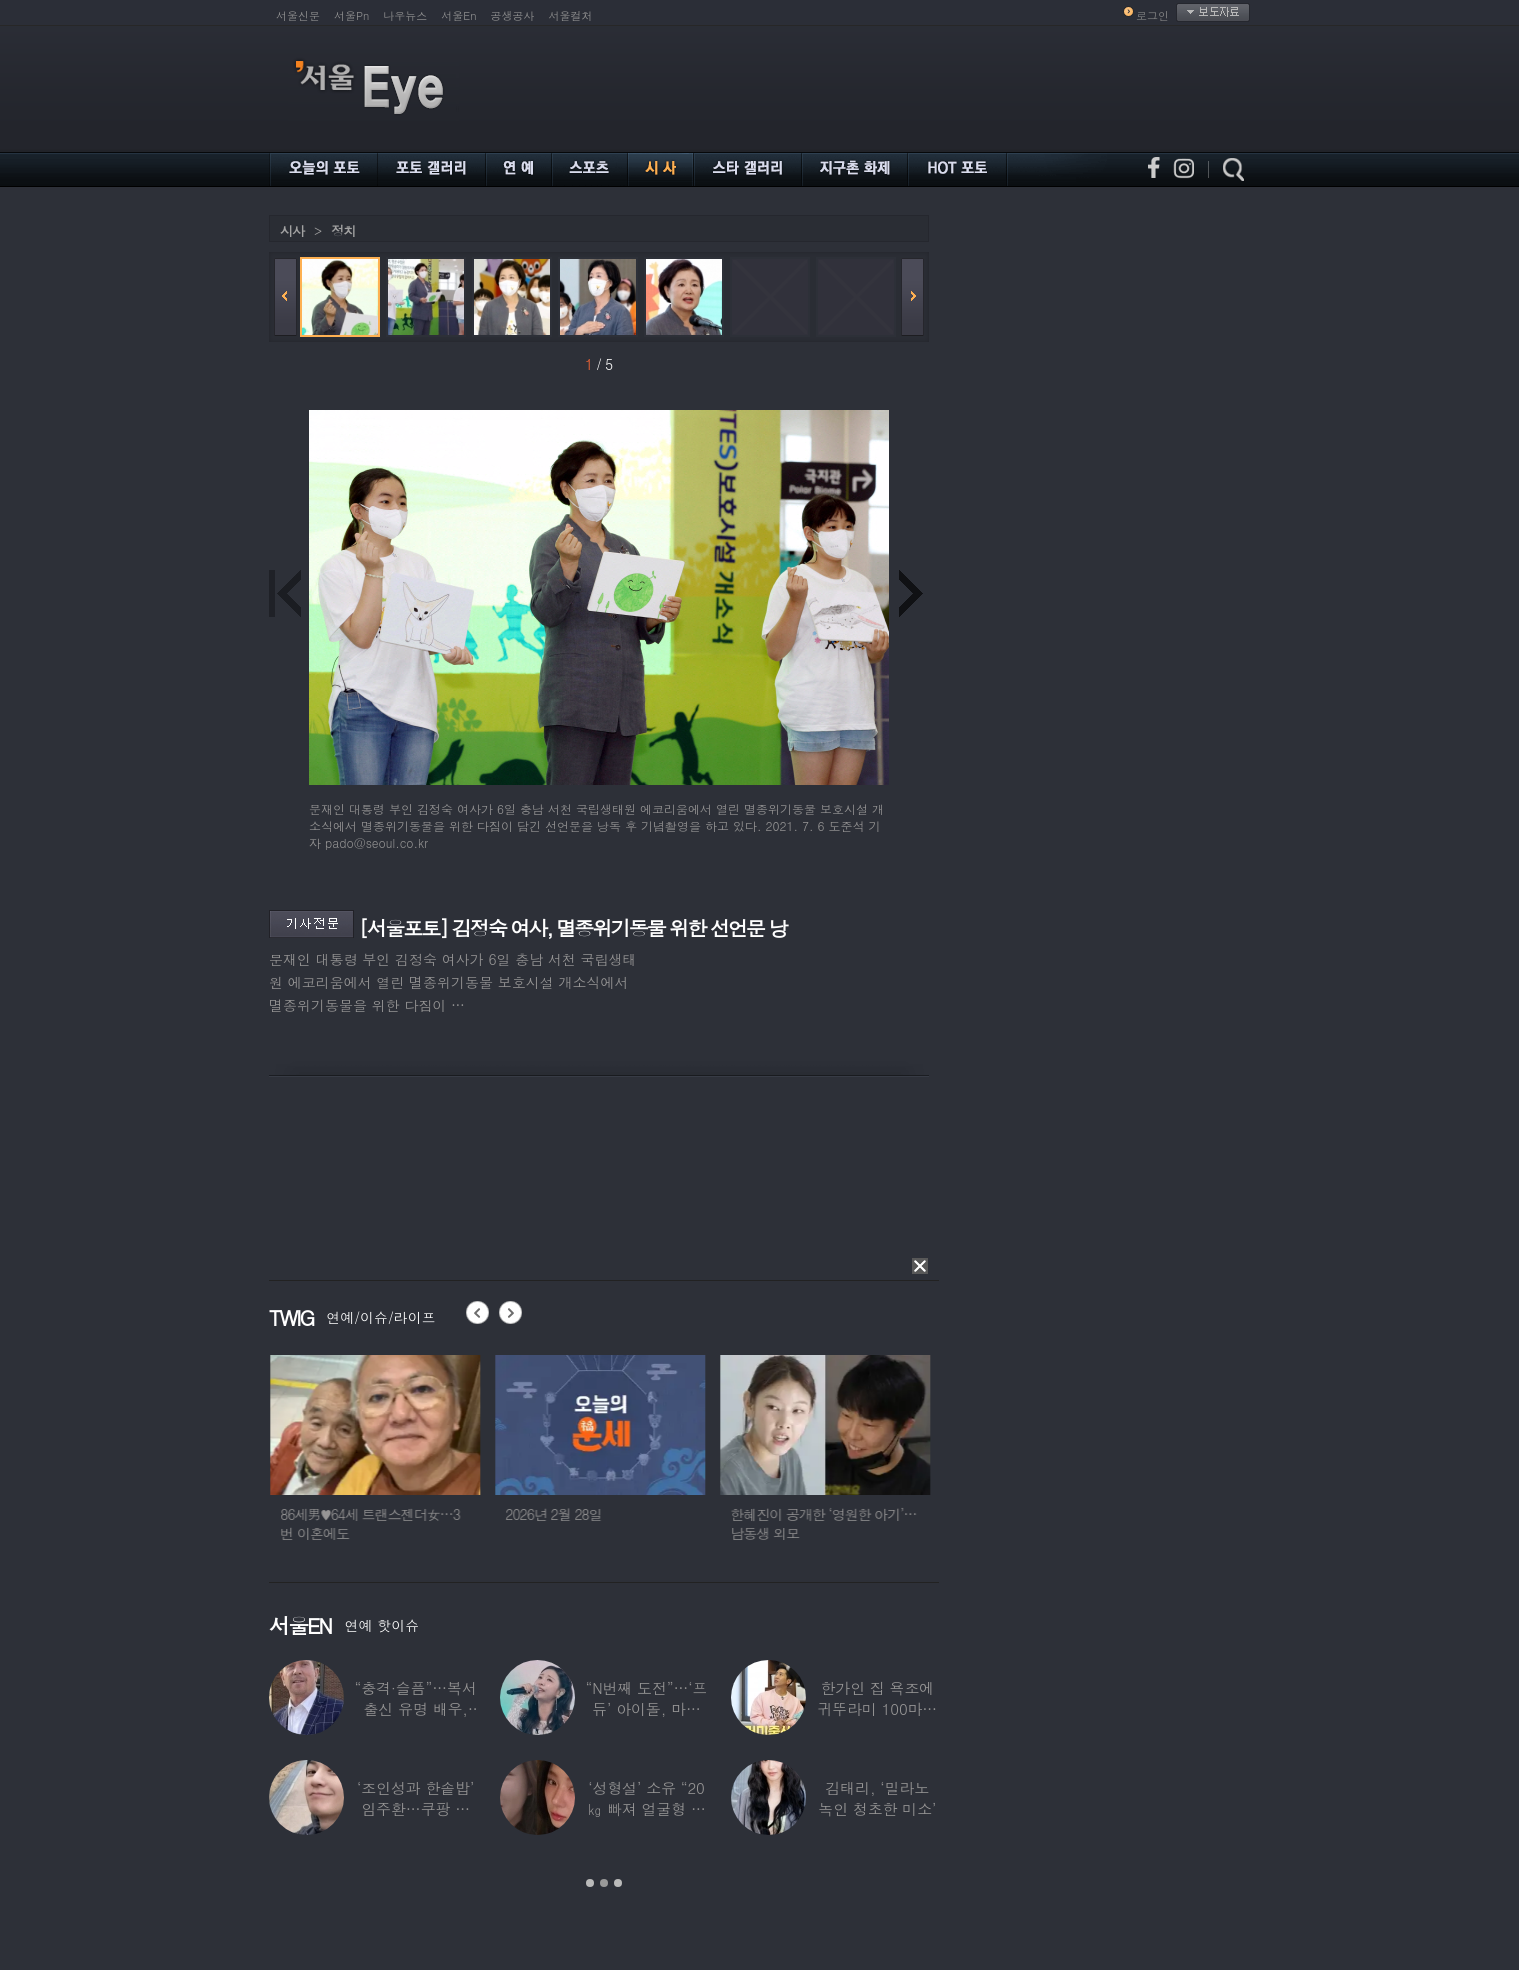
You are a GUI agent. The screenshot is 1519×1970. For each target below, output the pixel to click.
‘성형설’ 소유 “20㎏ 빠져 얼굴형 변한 (646, 1808)
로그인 (1152, 15)
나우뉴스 (405, 15)
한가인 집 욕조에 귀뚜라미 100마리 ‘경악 (877, 1708)
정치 (343, 230)
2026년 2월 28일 (589, 1514)
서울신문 (298, 15)
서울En (458, 15)
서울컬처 (571, 15)
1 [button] (590, 1883)
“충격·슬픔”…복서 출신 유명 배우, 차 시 (416, 1708)
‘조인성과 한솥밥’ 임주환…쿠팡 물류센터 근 (415, 1808)
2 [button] (604, 1883)
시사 (292, 230)
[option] (411, 1457)
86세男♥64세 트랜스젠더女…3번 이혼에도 (406, 1523)
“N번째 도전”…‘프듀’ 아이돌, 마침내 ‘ (647, 1708)
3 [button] (618, 1883)
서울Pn (351, 15)
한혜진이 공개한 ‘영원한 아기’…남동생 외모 (859, 1523)
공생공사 (513, 15)
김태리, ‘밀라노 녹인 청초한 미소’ (877, 1798)
